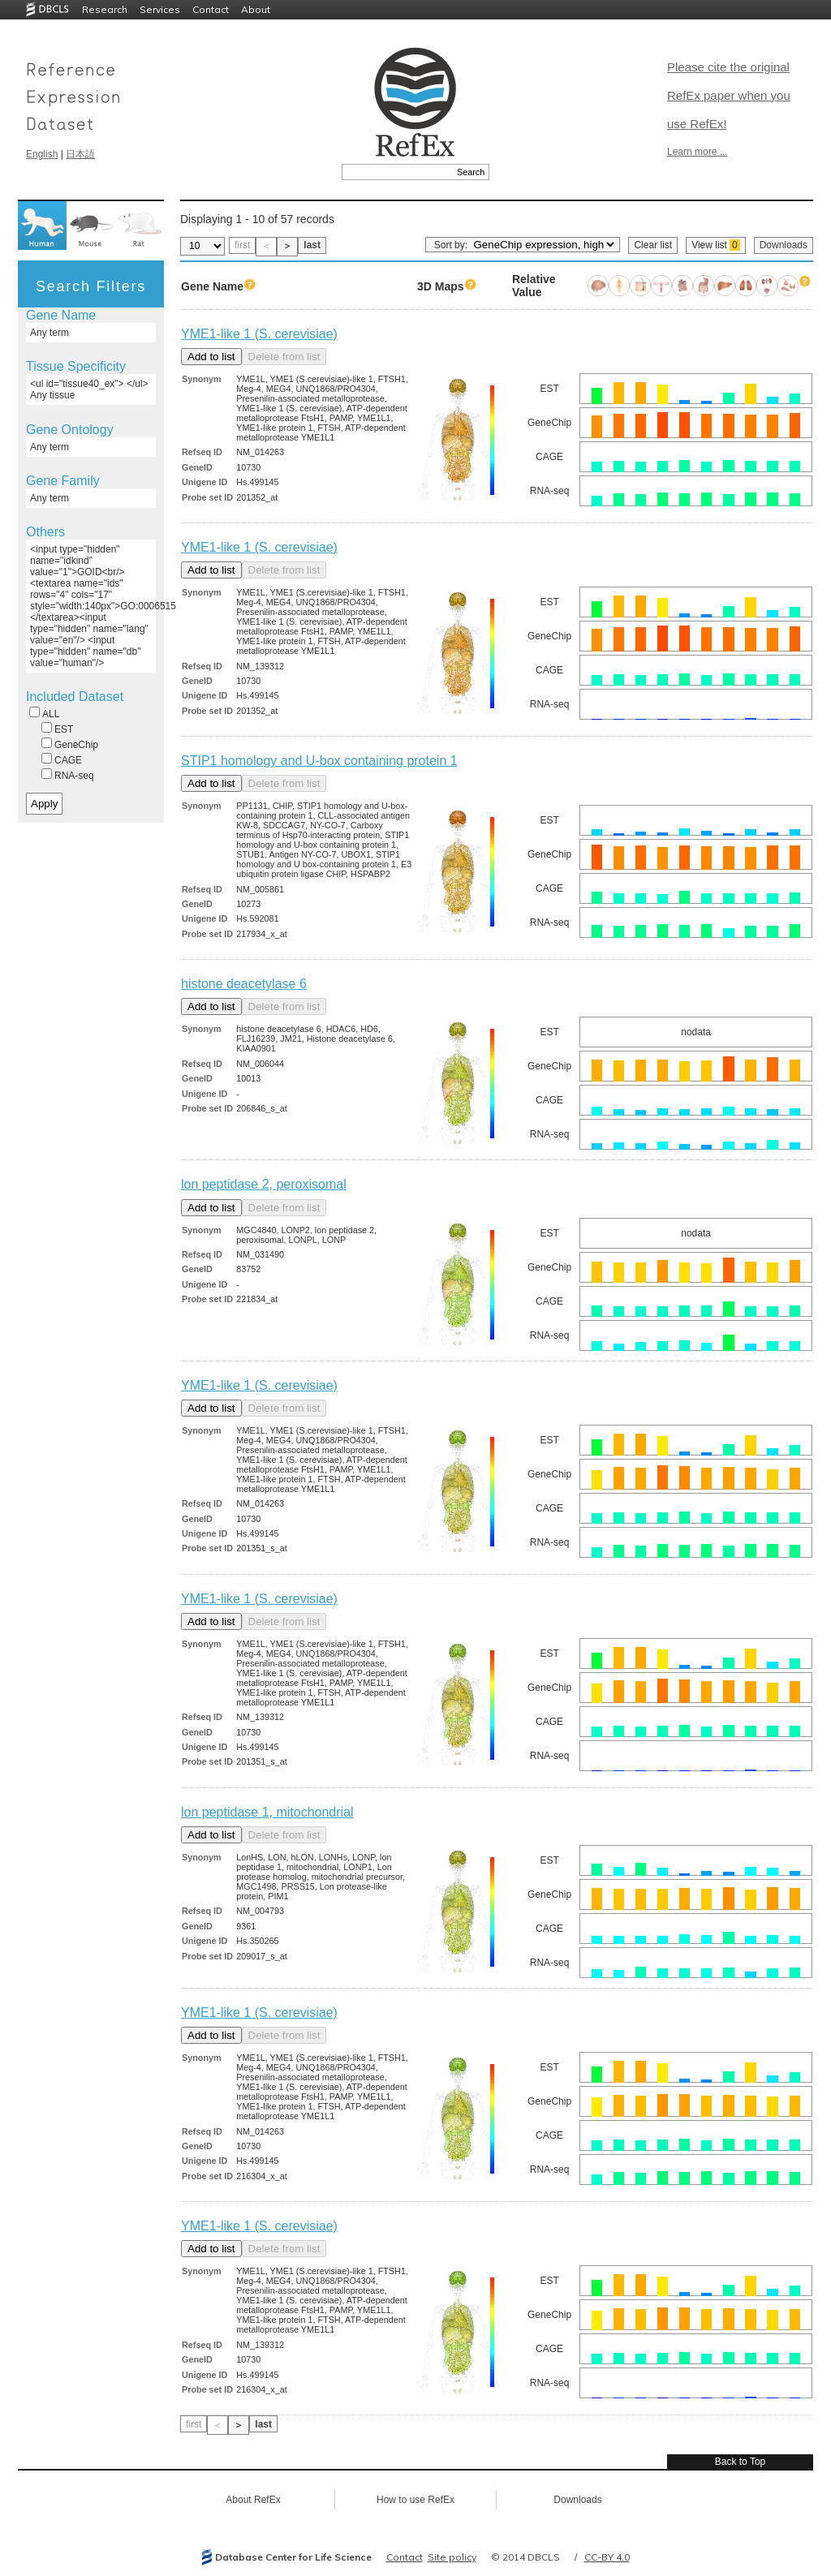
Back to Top (740, 2461)
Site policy (452, 2557)
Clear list (653, 245)
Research (104, 9)
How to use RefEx (415, 2499)
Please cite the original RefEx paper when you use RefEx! (728, 95)
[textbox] (397, 172)
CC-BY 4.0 (607, 2557)
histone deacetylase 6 (244, 984)
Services (160, 9)
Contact (210, 9)
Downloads (783, 245)
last (312, 245)
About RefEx (253, 2499)
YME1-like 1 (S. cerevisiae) (259, 334)
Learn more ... (697, 151)
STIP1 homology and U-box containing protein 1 (319, 761)
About (255, 9)
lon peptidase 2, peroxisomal (264, 1184)
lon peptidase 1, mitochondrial (267, 1812)
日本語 (80, 154)
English (42, 154)
